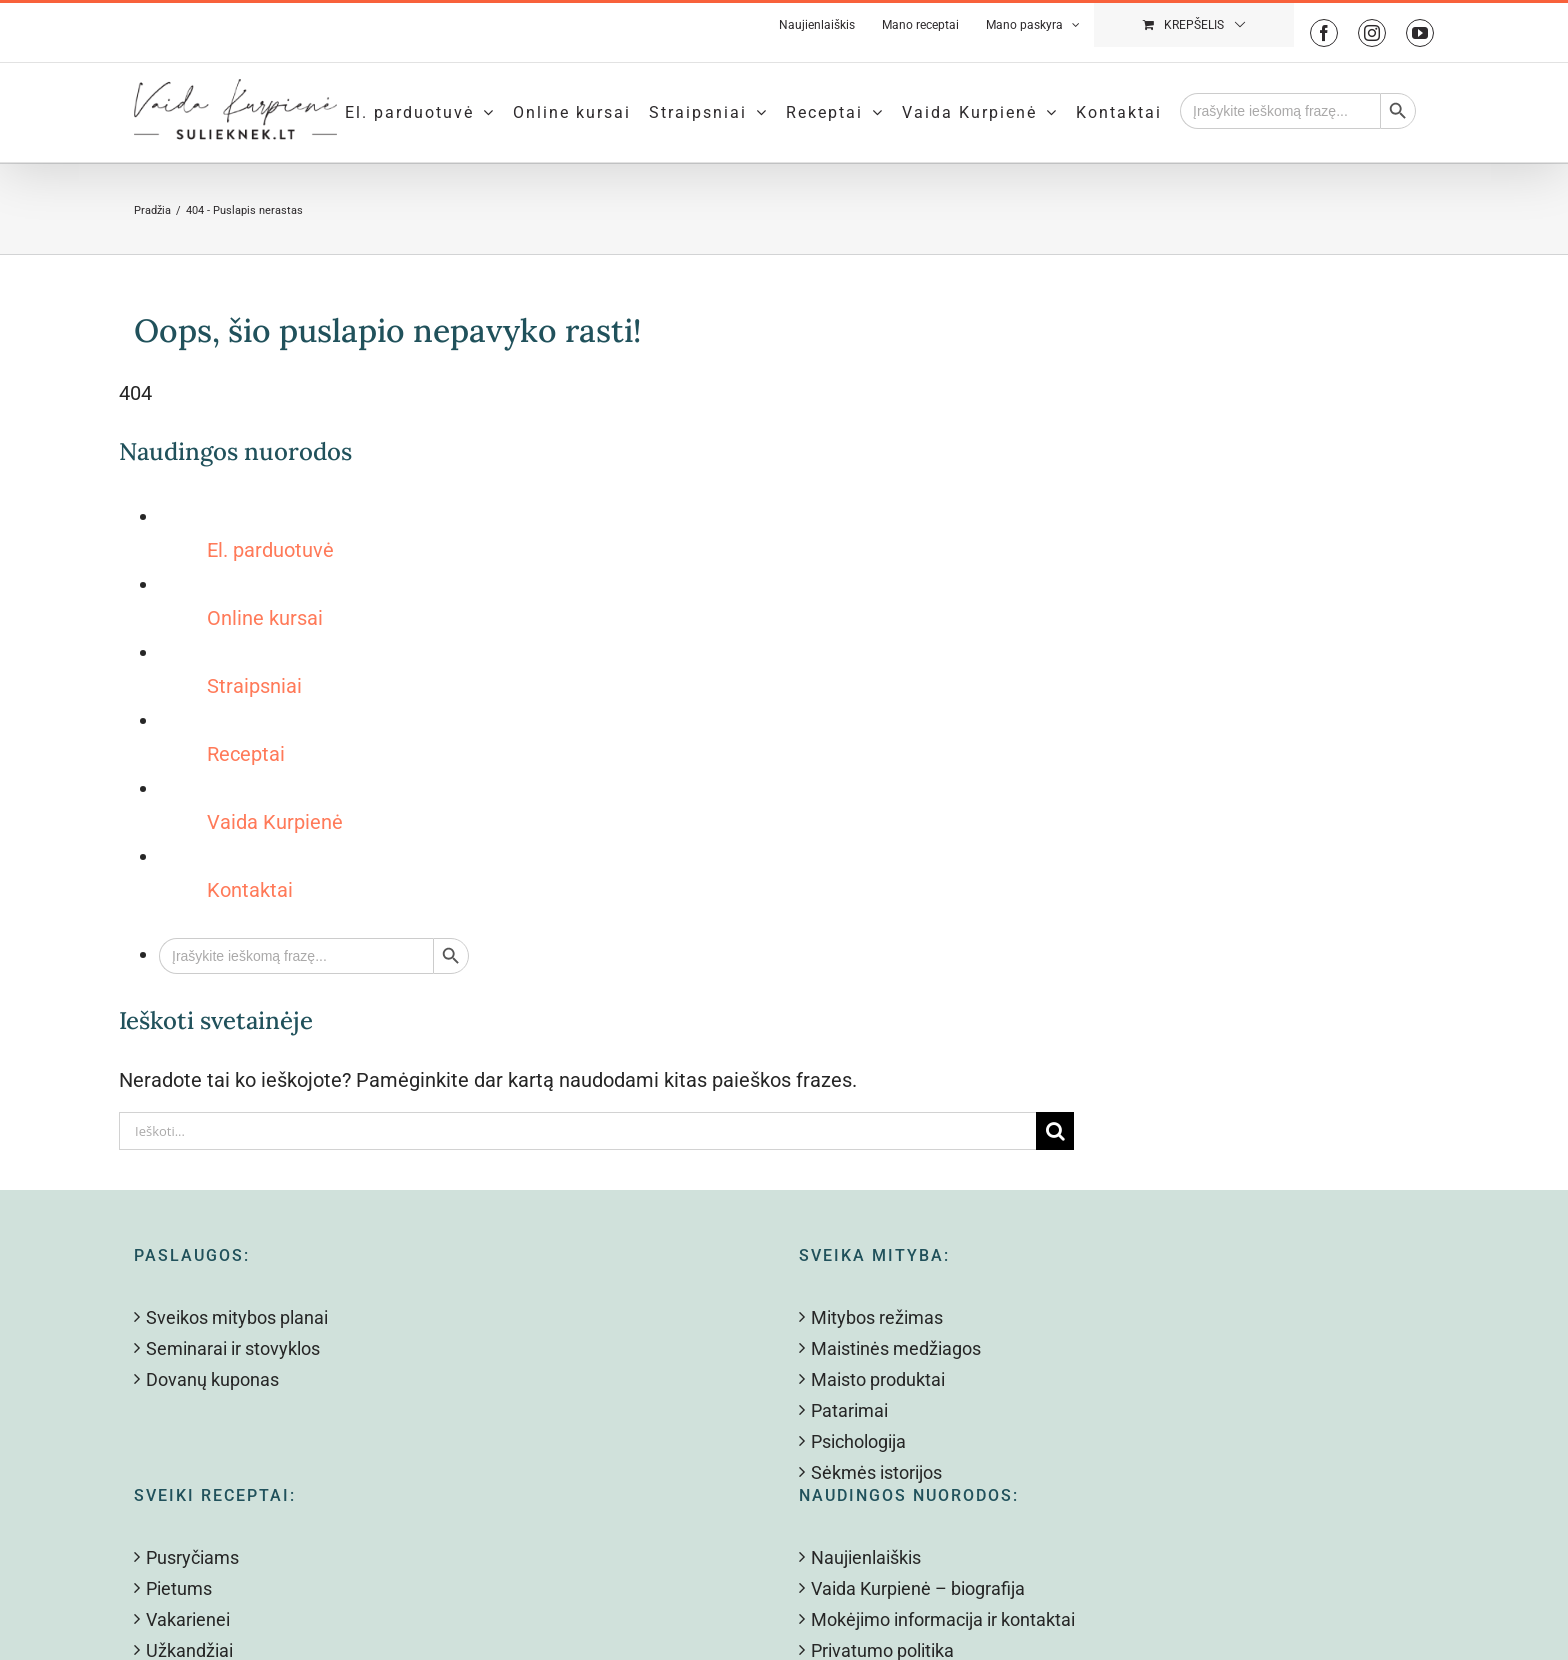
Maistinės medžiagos (896, 1348)
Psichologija (858, 1441)
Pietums (179, 1588)
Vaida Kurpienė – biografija (918, 1588)
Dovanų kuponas (212, 1379)
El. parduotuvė (270, 550)
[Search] (1055, 1131)
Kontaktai (250, 890)
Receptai (246, 754)
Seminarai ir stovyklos (233, 1348)
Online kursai (265, 618)
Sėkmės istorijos (876, 1472)
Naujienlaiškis (866, 1557)
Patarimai (849, 1410)
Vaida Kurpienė (275, 822)
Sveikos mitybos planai (237, 1317)
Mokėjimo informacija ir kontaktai (943, 1619)
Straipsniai (254, 686)
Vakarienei (188, 1619)
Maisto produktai (878, 1379)
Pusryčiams (192, 1557)
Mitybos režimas (877, 1317)
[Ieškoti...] (577, 1131)
